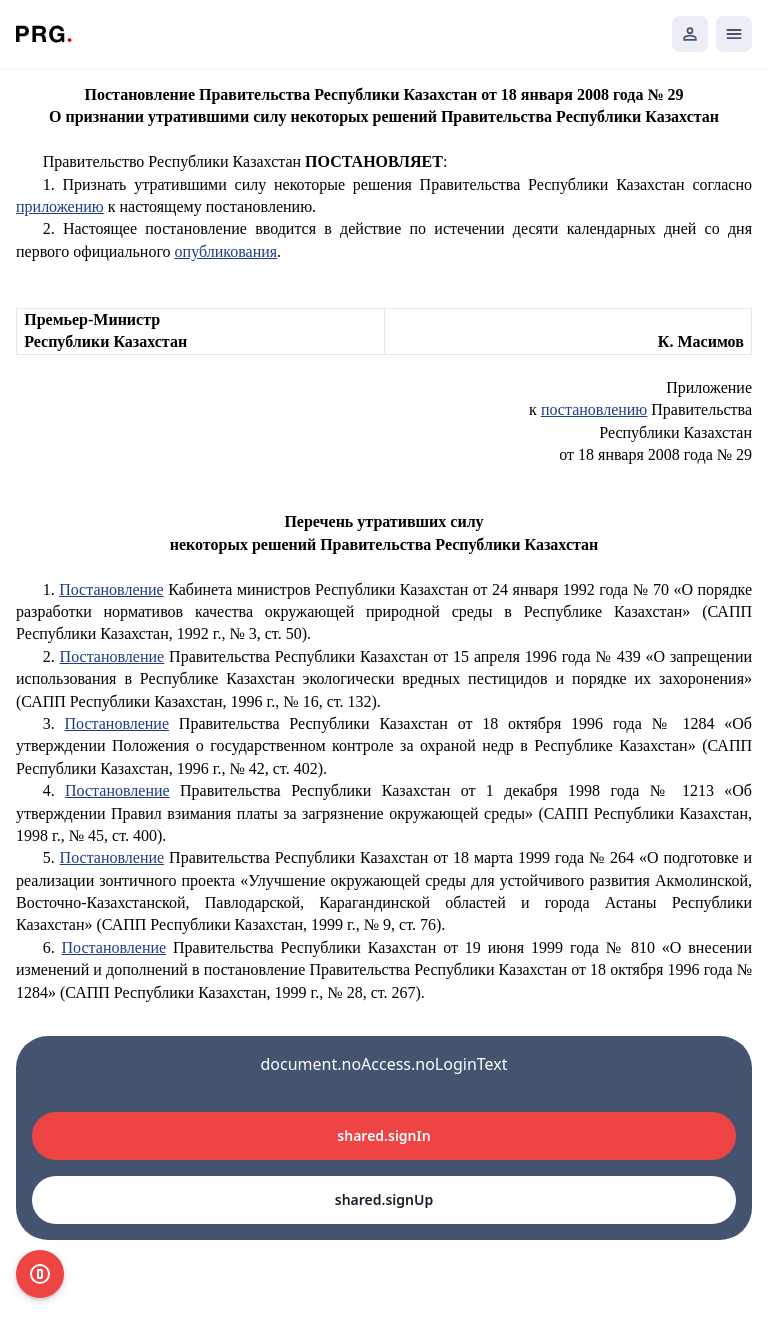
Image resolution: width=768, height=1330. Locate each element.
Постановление (111, 589)
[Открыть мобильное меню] (734, 34)
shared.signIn (383, 1135)
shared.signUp (384, 1199)
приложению (60, 206)
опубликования (226, 251)
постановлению (594, 409)
